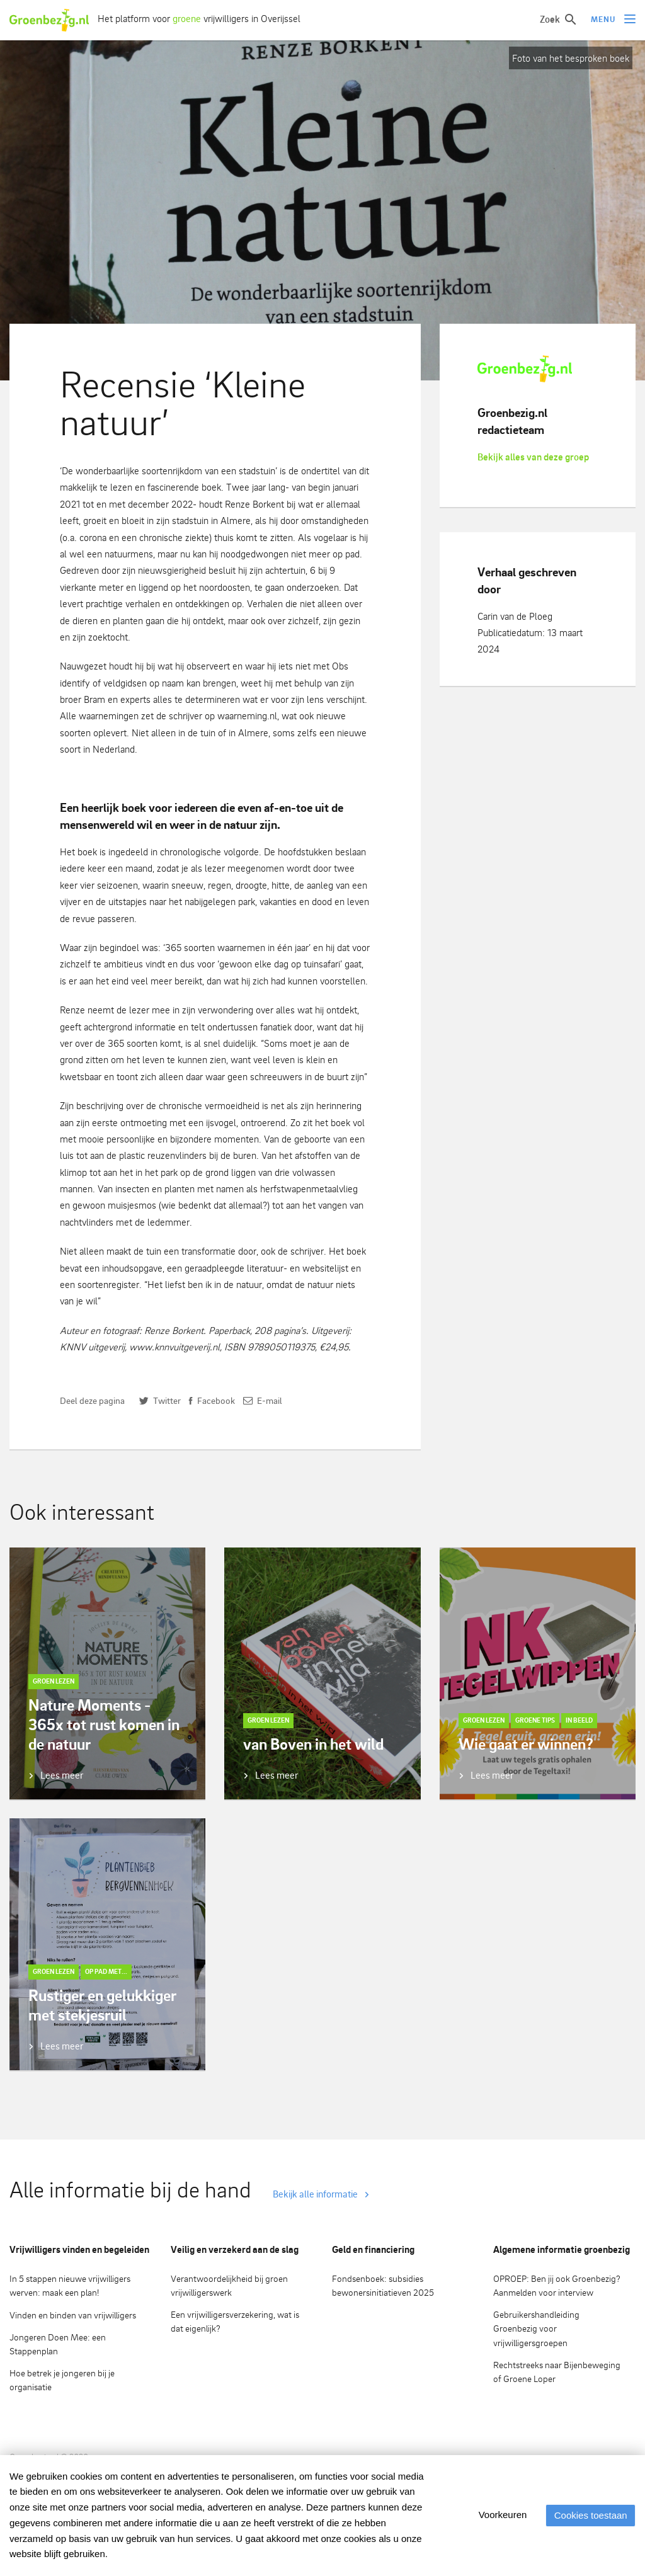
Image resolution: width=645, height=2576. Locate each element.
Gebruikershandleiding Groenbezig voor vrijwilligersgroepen (536, 2328)
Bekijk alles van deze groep (533, 457)
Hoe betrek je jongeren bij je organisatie (62, 2380)
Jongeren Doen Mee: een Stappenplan (57, 2344)
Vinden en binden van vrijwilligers (72, 2315)
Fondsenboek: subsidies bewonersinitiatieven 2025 (383, 2285)
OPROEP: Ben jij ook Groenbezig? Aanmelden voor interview (556, 2285)
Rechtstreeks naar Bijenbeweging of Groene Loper (556, 2372)
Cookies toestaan (587, 2515)
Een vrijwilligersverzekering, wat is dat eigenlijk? (235, 2321)
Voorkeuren (496, 2514)
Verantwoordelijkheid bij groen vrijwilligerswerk (229, 2285)
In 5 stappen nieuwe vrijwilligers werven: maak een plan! (69, 2285)
